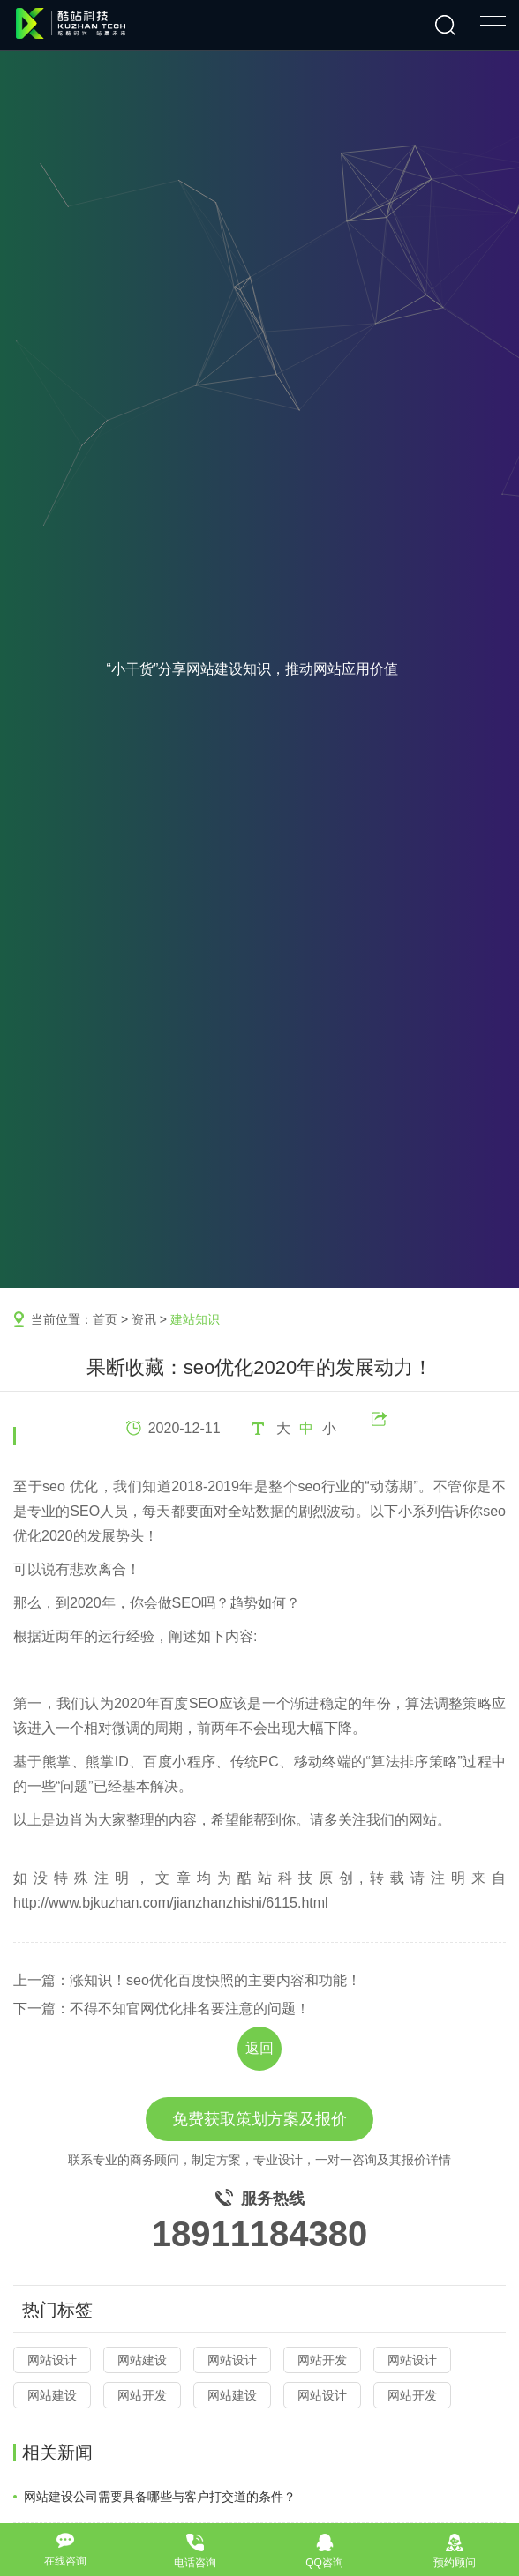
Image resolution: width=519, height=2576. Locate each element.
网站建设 (142, 2360)
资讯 (144, 1319)
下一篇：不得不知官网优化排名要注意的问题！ (161, 2008)
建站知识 (195, 1319)
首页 (105, 1319)
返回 (259, 2048)
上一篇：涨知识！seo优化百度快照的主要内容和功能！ (187, 1980)
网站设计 (52, 2360)
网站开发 (322, 2360)
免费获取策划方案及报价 (259, 2119)
